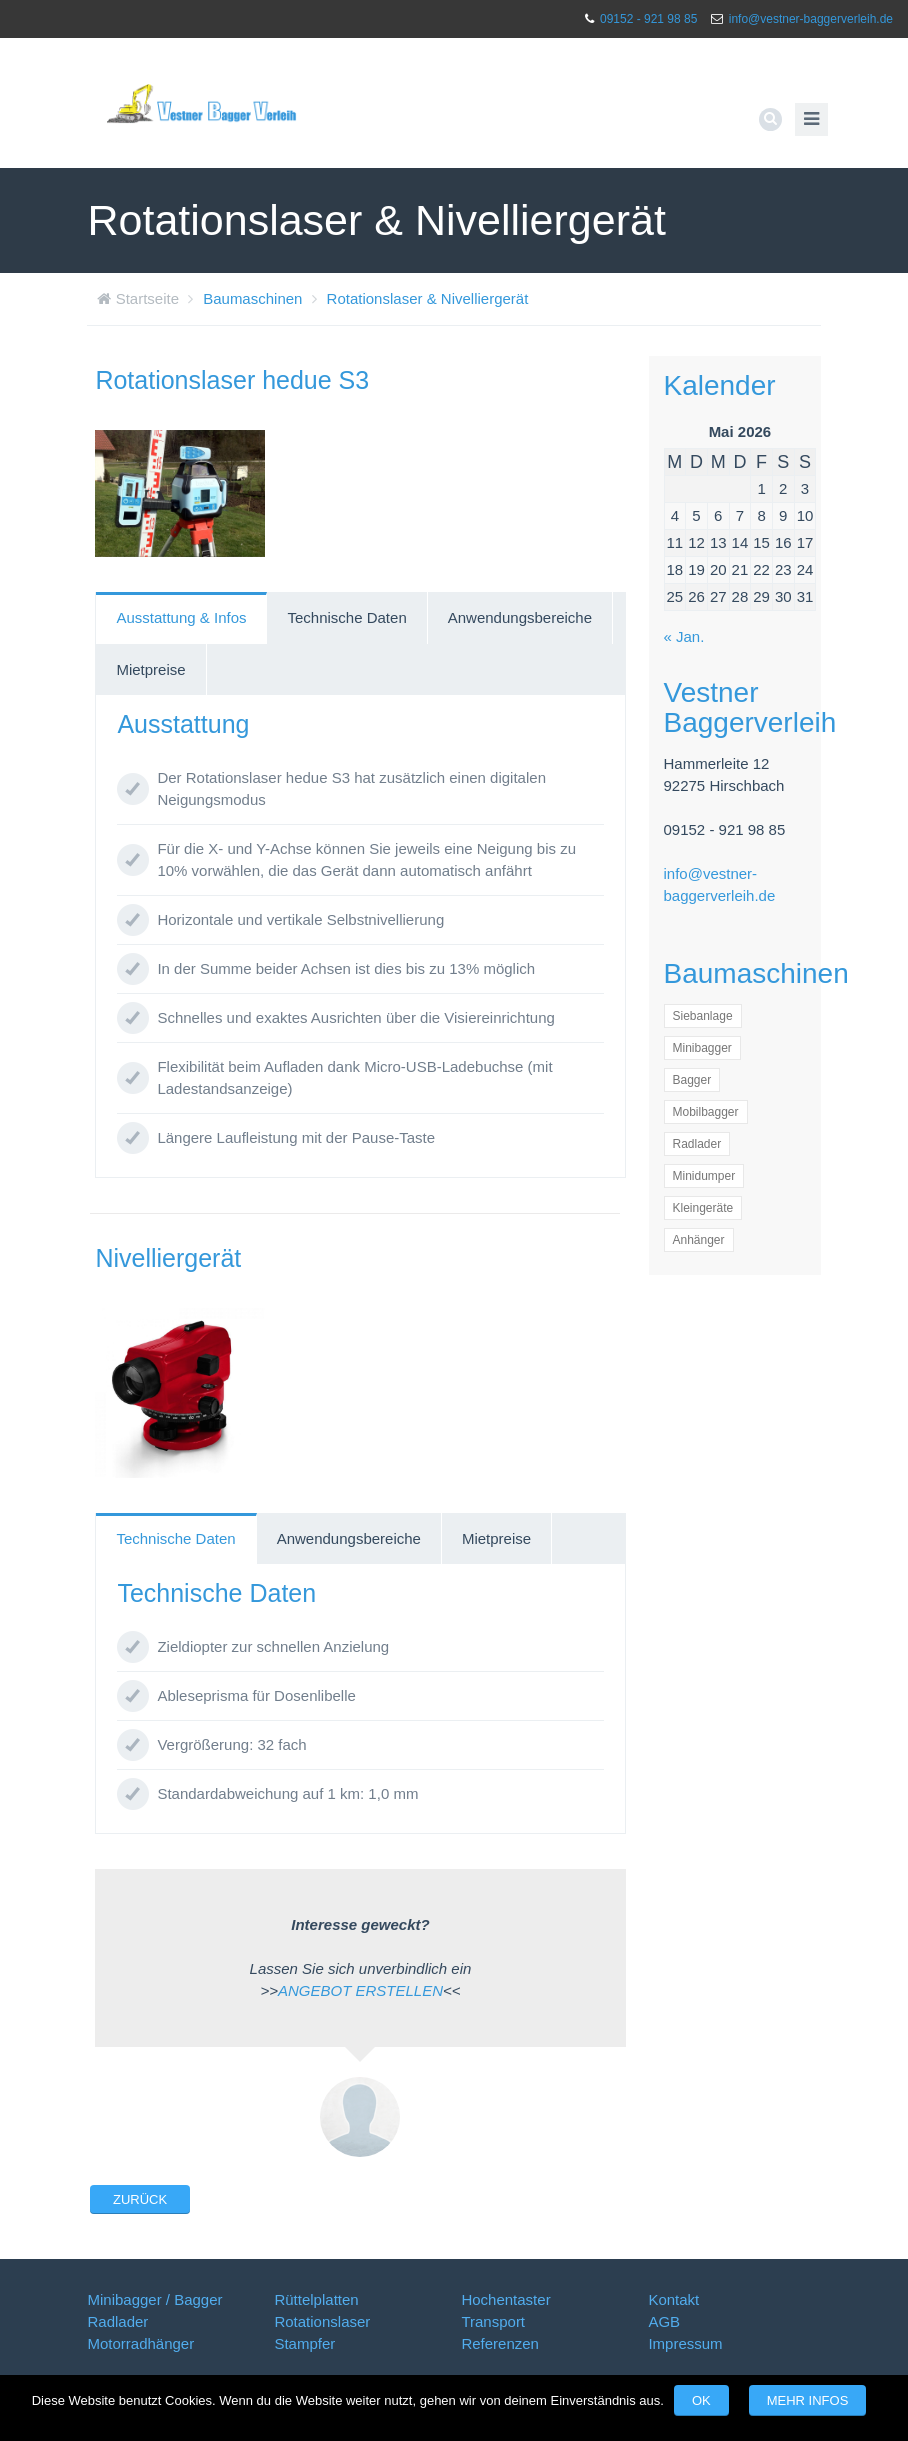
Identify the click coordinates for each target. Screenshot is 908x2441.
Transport (493, 2321)
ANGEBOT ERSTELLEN (360, 1990)
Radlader (117, 2321)
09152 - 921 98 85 (648, 19)
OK (701, 2400)
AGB (664, 2321)
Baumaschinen (252, 298)
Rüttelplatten (316, 2299)
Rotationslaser (322, 2321)
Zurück (140, 2199)
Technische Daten (346, 617)
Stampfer (304, 2343)
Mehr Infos (808, 2400)
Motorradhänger (140, 2343)
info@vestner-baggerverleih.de (811, 19)
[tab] (181, 618)
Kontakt (673, 2299)
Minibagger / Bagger (154, 2299)
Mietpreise (150, 669)
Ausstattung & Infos (181, 617)
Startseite (147, 298)
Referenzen (500, 2343)
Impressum (685, 2343)
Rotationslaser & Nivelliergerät (428, 298)
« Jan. (684, 636)
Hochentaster (505, 2299)
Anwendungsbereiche (520, 617)
